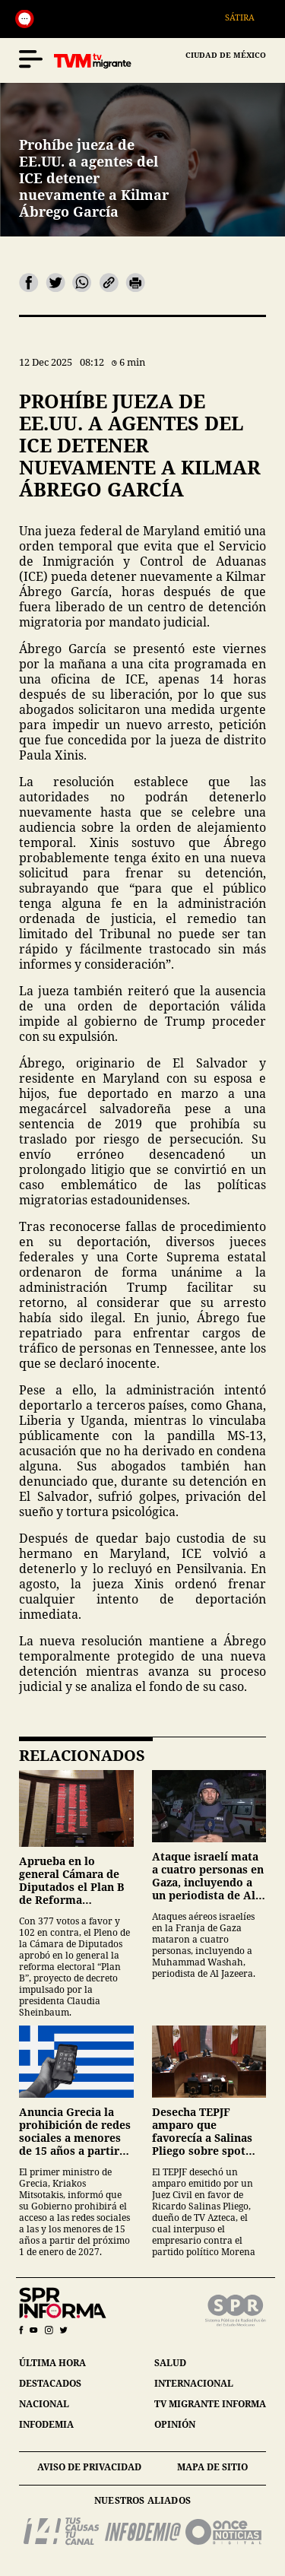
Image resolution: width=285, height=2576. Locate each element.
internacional (193, 2383)
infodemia (46, 2424)
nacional (44, 2403)
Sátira (248, 17)
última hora (52, 2362)
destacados (50, 2383)
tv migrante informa (210, 2403)
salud (170, 2362)
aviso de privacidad (89, 2467)
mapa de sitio (212, 2467)
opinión (174, 2424)
